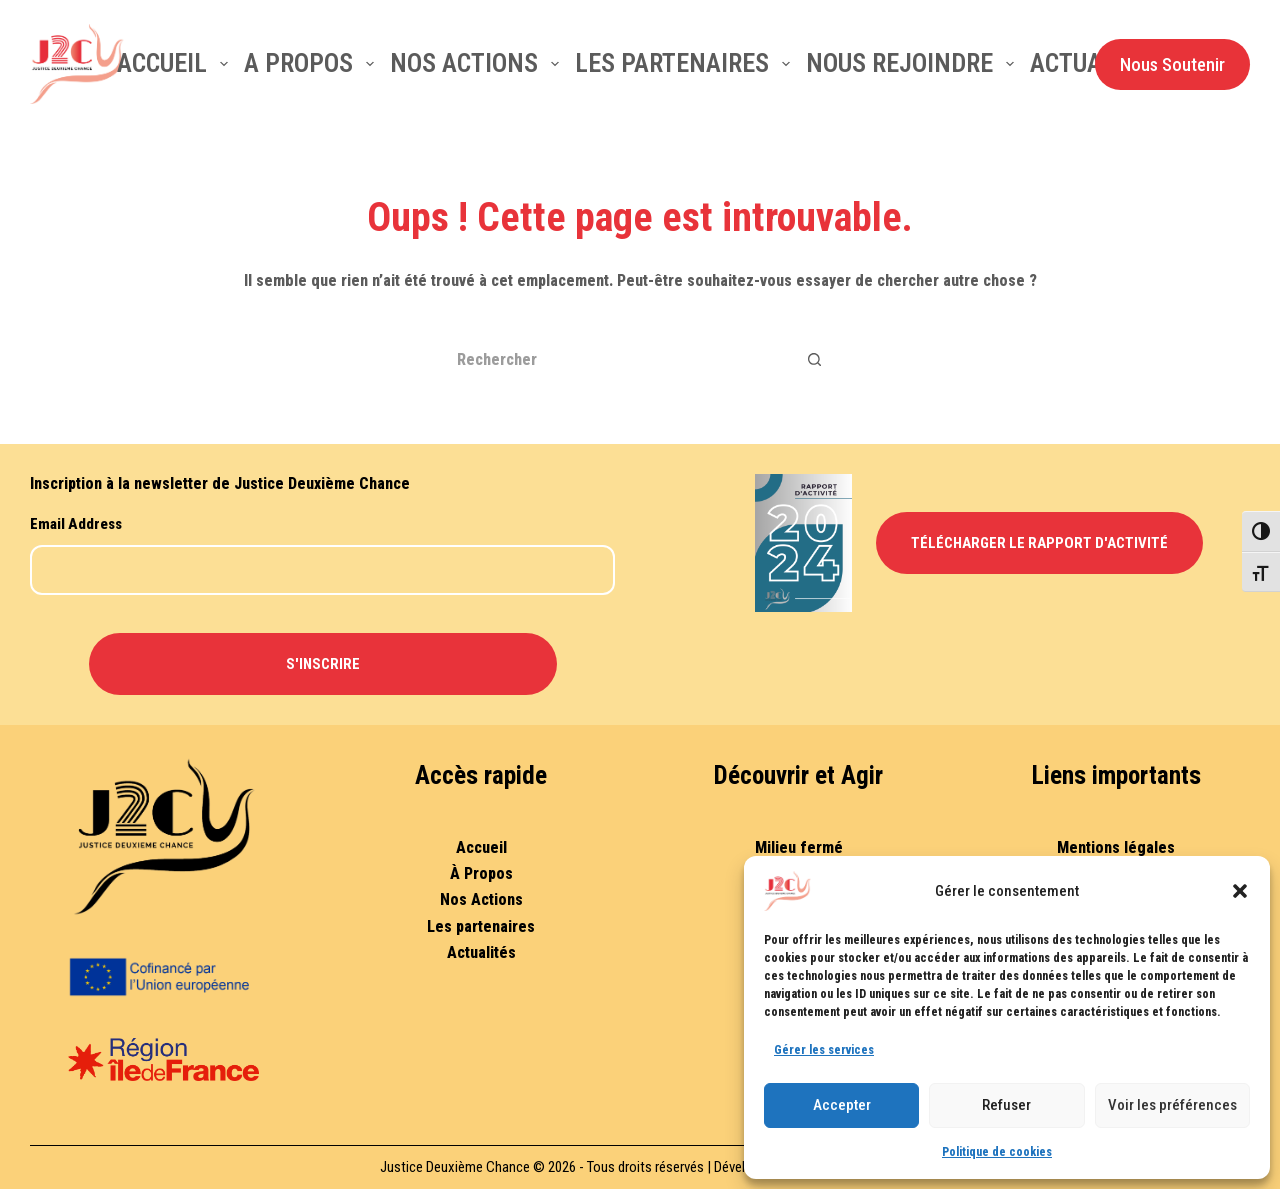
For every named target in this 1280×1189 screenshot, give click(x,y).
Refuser (1006, 1105)
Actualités (481, 952)
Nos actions (478, 63)
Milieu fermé (799, 847)
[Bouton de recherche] (815, 359)
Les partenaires (686, 63)
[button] (1240, 891)
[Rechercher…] (615, 359)
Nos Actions (481, 899)
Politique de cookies (997, 1152)
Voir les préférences (1172, 1105)
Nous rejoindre (914, 63)
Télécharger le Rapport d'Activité (1039, 543)
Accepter (842, 1105)
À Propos (481, 873)
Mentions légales (1116, 847)
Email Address (76, 524)
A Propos (313, 63)
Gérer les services (824, 1050)
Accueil (176, 63)
